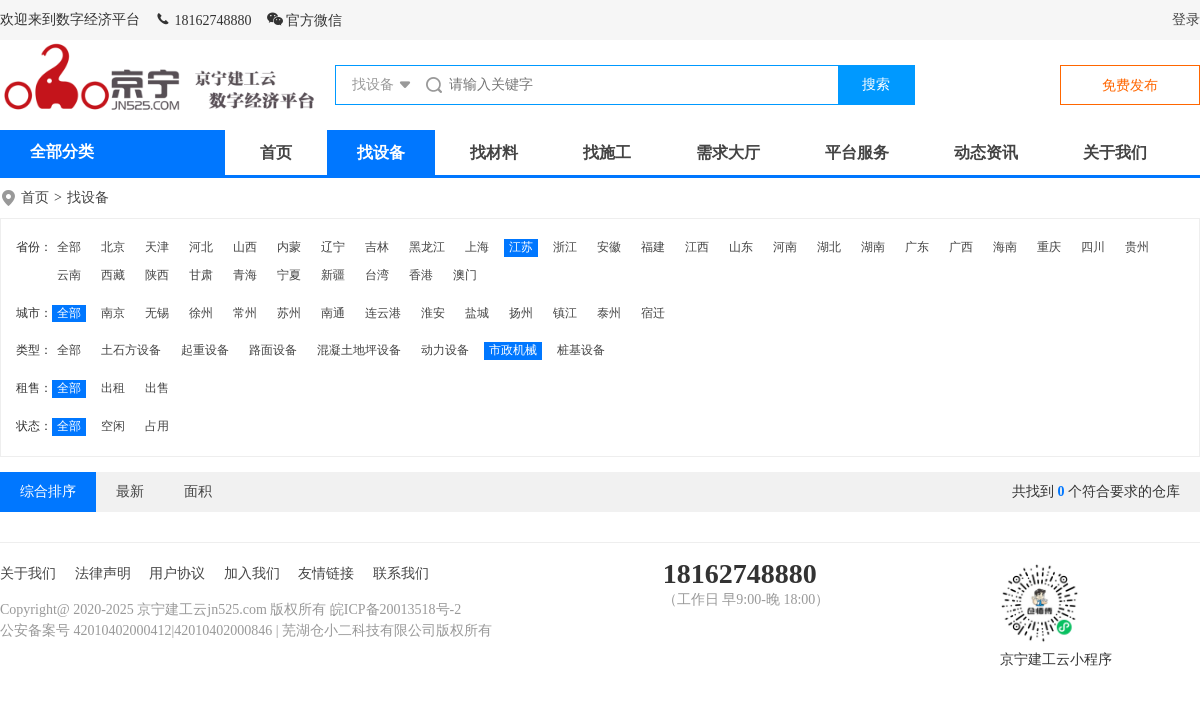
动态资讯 (986, 152)
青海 (245, 275)
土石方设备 (131, 350)
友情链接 (326, 573)
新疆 (333, 275)
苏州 (289, 313)
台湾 (377, 275)
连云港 (383, 313)
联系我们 (401, 573)
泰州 (609, 313)
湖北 (829, 247)
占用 (157, 426)
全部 (69, 247)
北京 (113, 247)
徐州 (201, 313)
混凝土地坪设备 (359, 350)
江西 (697, 247)
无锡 (157, 313)
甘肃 (201, 275)
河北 (201, 247)
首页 (276, 152)
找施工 (607, 152)
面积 (198, 491)
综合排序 (48, 491)
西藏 (113, 275)
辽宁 (333, 247)
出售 (157, 388)
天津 (157, 247)
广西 (961, 247)
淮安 (433, 313)
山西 (245, 247)
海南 (1005, 247)
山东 (741, 247)
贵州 (1137, 247)
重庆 (1049, 247)
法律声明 (103, 573)
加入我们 (252, 573)
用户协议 (177, 573)
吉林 (377, 247)
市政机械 (513, 350)
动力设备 (445, 350)
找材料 (494, 152)
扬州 (521, 313)
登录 (1186, 19)
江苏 (521, 247)
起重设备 (205, 350)
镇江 (565, 313)
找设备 (381, 152)
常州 (245, 313)
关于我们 (1115, 152)
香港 (421, 275)
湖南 (873, 247)
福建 (653, 247)
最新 (130, 491)
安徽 (609, 247)
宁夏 (289, 275)
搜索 (876, 84)
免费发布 (1130, 85)
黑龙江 (427, 247)
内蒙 (289, 247)
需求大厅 (728, 152)
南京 (113, 313)
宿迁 (653, 313)
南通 (333, 313)
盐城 (477, 313)
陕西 (157, 275)
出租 (113, 388)
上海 (477, 247)
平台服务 (857, 152)
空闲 (113, 426)
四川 (1093, 247)
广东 (917, 247)
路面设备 (273, 350)
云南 (69, 275)
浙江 (565, 247)
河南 (785, 247)
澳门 (465, 275)
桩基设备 (581, 350)
